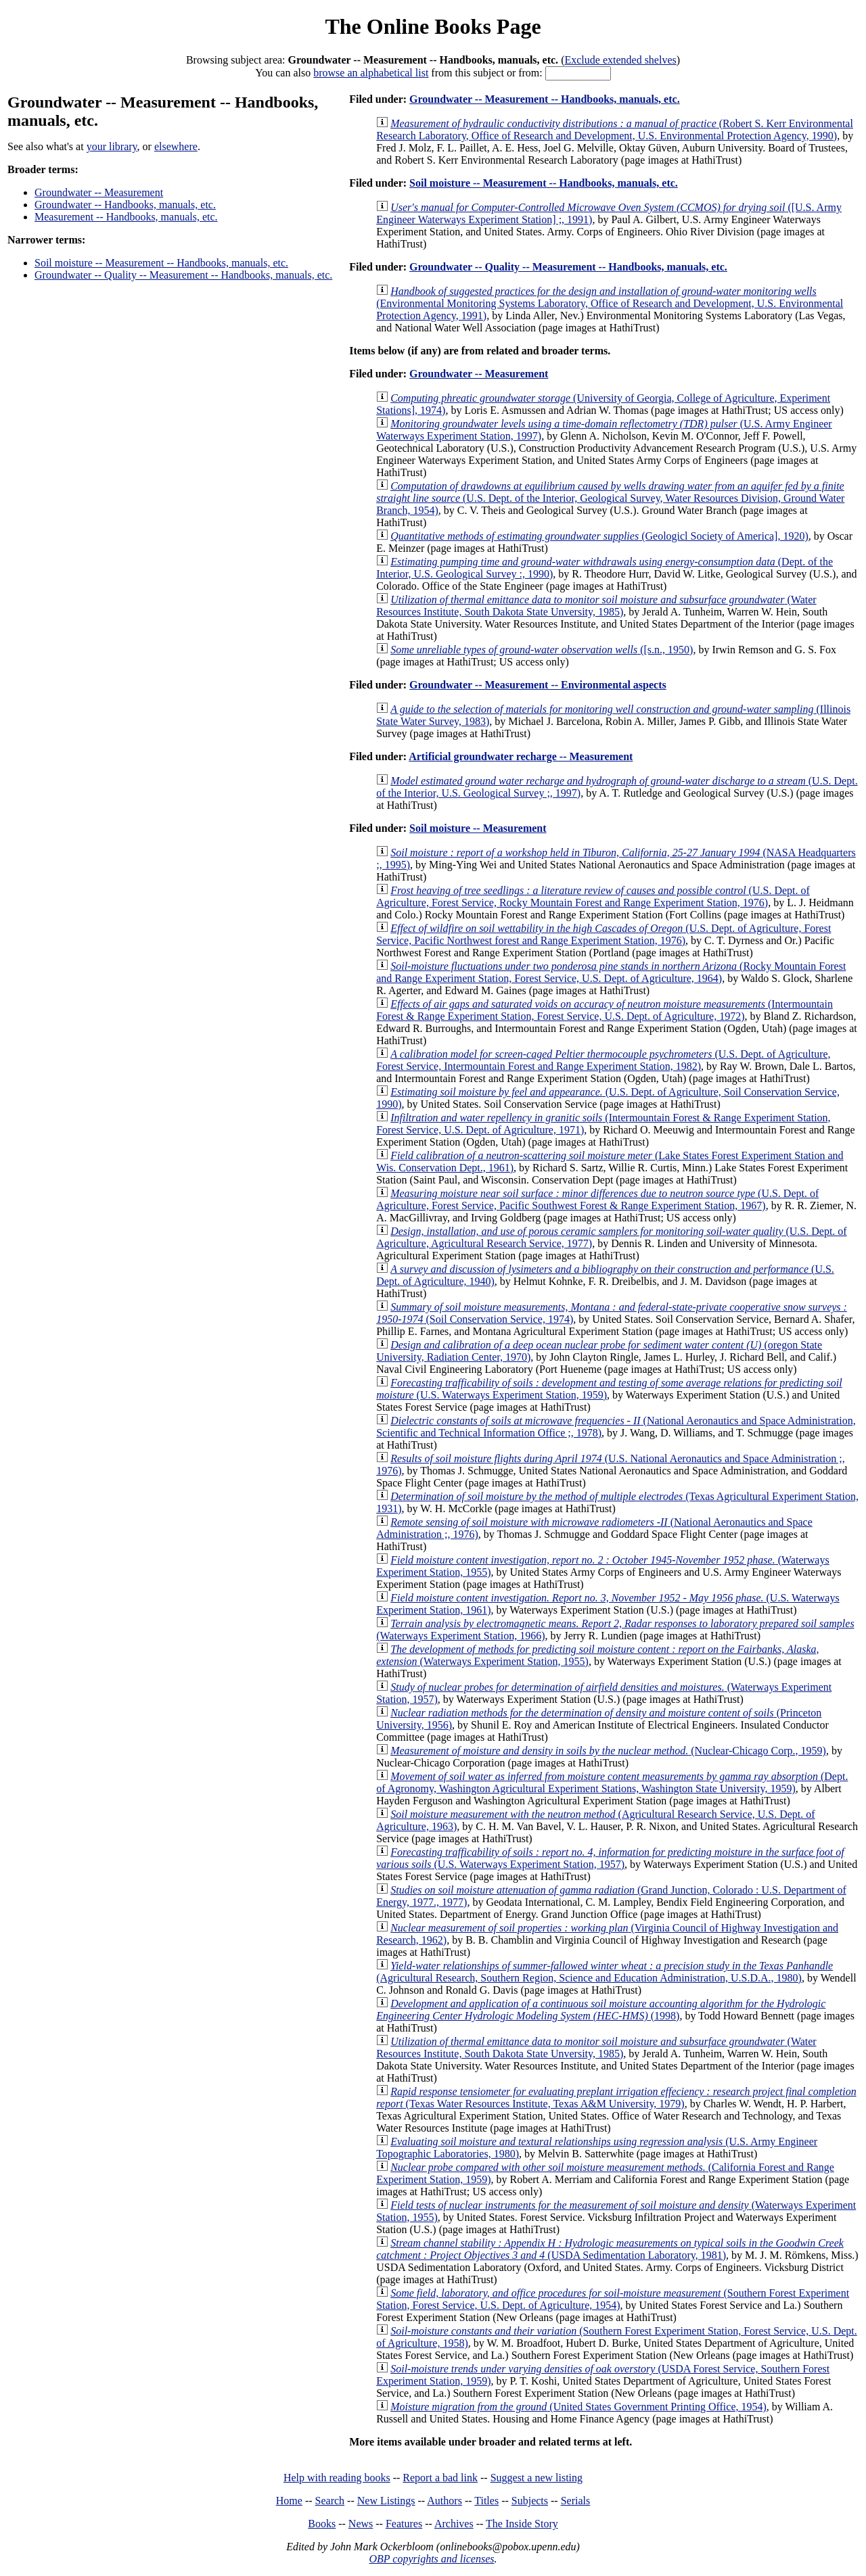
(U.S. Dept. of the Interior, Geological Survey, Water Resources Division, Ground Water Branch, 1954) (610, 498)
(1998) (600, 2009)
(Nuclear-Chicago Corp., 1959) (608, 1750)
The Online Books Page (433, 26)
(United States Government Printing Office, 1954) (578, 2406)
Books (322, 2523)
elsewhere (176, 146)
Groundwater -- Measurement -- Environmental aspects (537, 684)
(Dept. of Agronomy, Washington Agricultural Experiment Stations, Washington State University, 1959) (612, 1782)
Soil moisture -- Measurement (477, 828)
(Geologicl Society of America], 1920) (599, 536)
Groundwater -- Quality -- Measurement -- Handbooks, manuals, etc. (183, 275)
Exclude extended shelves (620, 60)
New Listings (386, 2500)
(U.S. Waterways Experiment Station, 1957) (610, 1858)
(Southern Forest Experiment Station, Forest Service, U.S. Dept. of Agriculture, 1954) (612, 2299)
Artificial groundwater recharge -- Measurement (521, 756)
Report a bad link (440, 2477)
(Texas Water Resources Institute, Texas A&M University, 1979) (616, 2097)
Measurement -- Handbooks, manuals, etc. (126, 217)
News (360, 2523)
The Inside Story (522, 2523)
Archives (454, 2523)
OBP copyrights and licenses (431, 2559)
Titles (486, 2500)
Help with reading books (336, 2477)
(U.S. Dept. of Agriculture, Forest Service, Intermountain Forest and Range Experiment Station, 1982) (603, 1060)
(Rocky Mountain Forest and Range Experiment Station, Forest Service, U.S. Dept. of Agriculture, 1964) (611, 972)
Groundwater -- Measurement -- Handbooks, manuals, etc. (544, 99)
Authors (444, 2500)
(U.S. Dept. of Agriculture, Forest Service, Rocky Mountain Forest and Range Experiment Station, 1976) (593, 896)
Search (330, 2500)
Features (404, 2523)
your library (112, 146)
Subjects (529, 2500)
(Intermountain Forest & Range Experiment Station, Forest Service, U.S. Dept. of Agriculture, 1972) (604, 1010)
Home (289, 2500)
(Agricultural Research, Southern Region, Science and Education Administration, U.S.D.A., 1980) (604, 1972)
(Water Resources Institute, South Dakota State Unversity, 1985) (596, 605)
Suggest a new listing (537, 2477)
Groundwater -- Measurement (99, 192)
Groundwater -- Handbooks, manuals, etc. (125, 204)
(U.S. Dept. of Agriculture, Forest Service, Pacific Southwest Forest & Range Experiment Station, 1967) (597, 1199)
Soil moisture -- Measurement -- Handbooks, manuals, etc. (161, 262)
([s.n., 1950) (541, 649)
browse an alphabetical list (370, 72)
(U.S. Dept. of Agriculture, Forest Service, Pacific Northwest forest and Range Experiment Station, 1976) (603, 934)
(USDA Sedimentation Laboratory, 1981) (610, 2249)
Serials (576, 2500)
